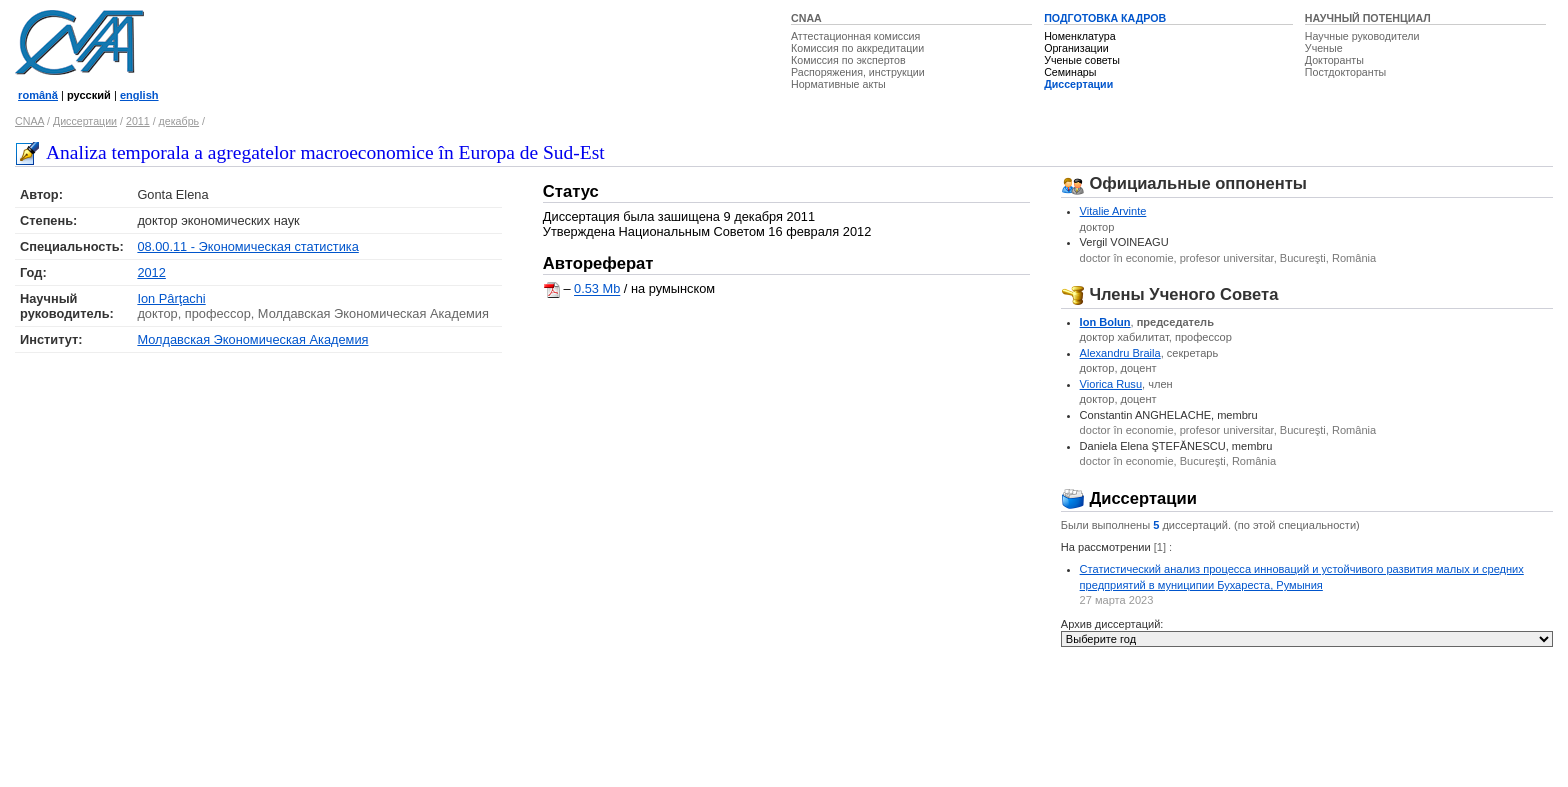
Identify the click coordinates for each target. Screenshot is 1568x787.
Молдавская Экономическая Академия (252, 339)
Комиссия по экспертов (848, 60)
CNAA (806, 18)
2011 (138, 121)
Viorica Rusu (1111, 384)
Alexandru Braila (1120, 353)
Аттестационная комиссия (855, 36)
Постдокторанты (1345, 72)
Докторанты (1334, 60)
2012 (151, 272)
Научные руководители (1362, 36)
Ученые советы (1082, 60)
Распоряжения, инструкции (858, 72)
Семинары (1070, 72)
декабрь (179, 121)
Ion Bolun (1105, 322)
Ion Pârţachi (171, 298)
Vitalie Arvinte (1113, 211)
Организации (1076, 48)
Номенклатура (1080, 36)
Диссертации (1078, 84)
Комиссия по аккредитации (857, 48)
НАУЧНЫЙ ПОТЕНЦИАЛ (1368, 18)
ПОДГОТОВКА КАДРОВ (1105, 18)
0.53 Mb (597, 289)
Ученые (1324, 48)
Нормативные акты (838, 84)
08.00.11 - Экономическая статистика (247, 246)
